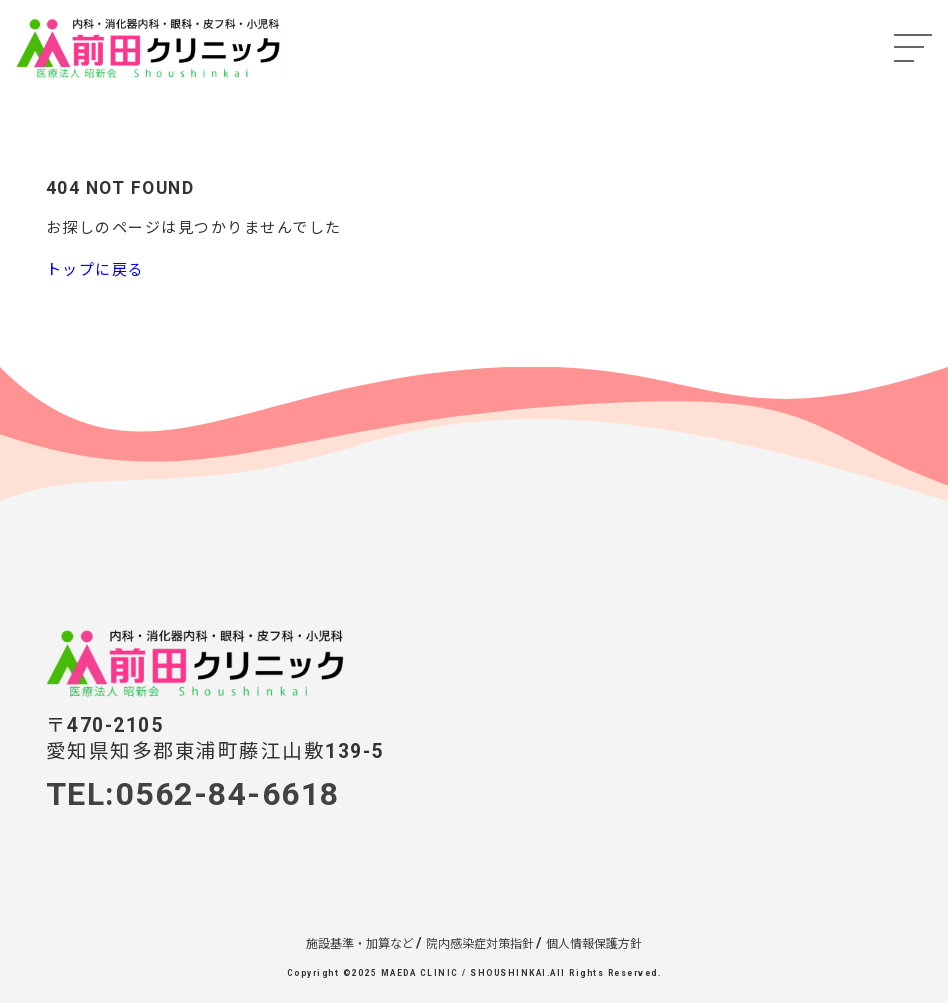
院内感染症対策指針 (480, 944)
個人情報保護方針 (594, 944)
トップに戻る (95, 270)
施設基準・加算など (360, 944)
